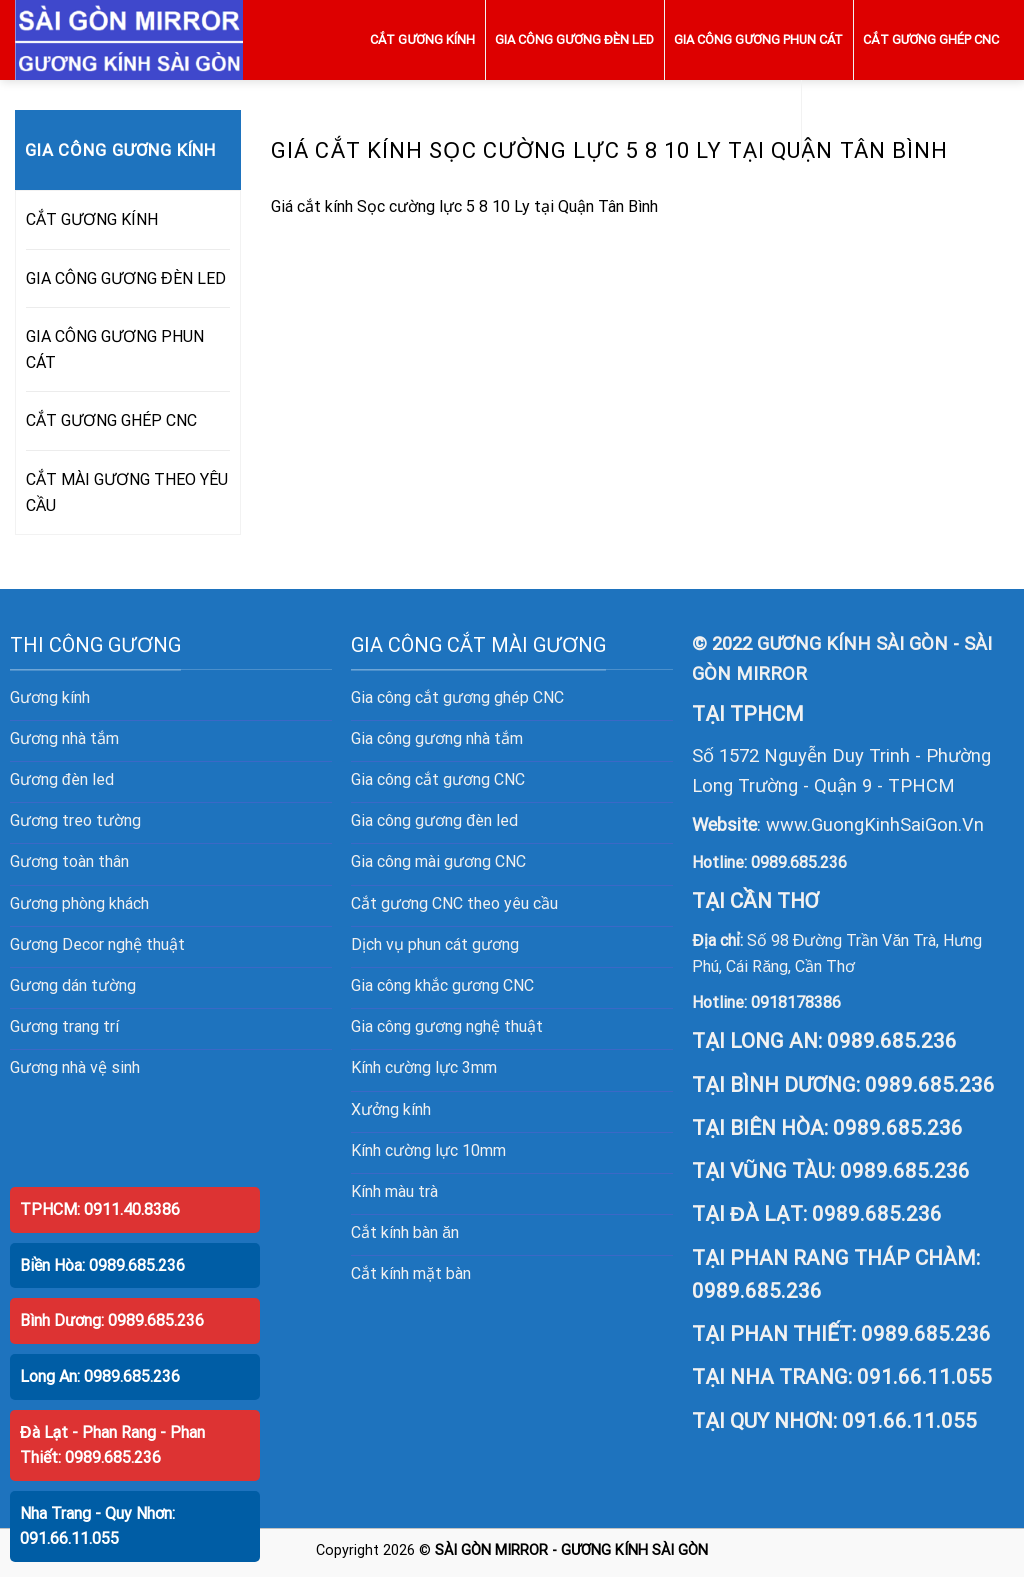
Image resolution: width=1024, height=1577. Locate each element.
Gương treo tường (75, 820)
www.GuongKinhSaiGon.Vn (875, 824)
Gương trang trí (64, 1026)
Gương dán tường (73, 985)
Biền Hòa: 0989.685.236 (102, 1265)
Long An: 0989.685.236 (100, 1376)
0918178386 (796, 1002)
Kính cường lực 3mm (424, 1067)
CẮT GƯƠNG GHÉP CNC (931, 39)
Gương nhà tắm (64, 738)
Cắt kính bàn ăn (405, 1232)
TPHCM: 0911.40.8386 (100, 1209)
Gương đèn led (62, 779)
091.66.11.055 (924, 1377)
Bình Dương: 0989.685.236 (112, 1320)
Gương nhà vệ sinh (75, 1067)
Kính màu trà (394, 1191)
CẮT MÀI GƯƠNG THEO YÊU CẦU (905, 119)
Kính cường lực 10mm (428, 1150)
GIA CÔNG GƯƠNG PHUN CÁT (758, 39)
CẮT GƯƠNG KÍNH (422, 39)
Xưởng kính (391, 1109)
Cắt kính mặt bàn (411, 1273)
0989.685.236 (799, 862)
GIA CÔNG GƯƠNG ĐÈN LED (574, 39)
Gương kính (50, 697)
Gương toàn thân (69, 861)
